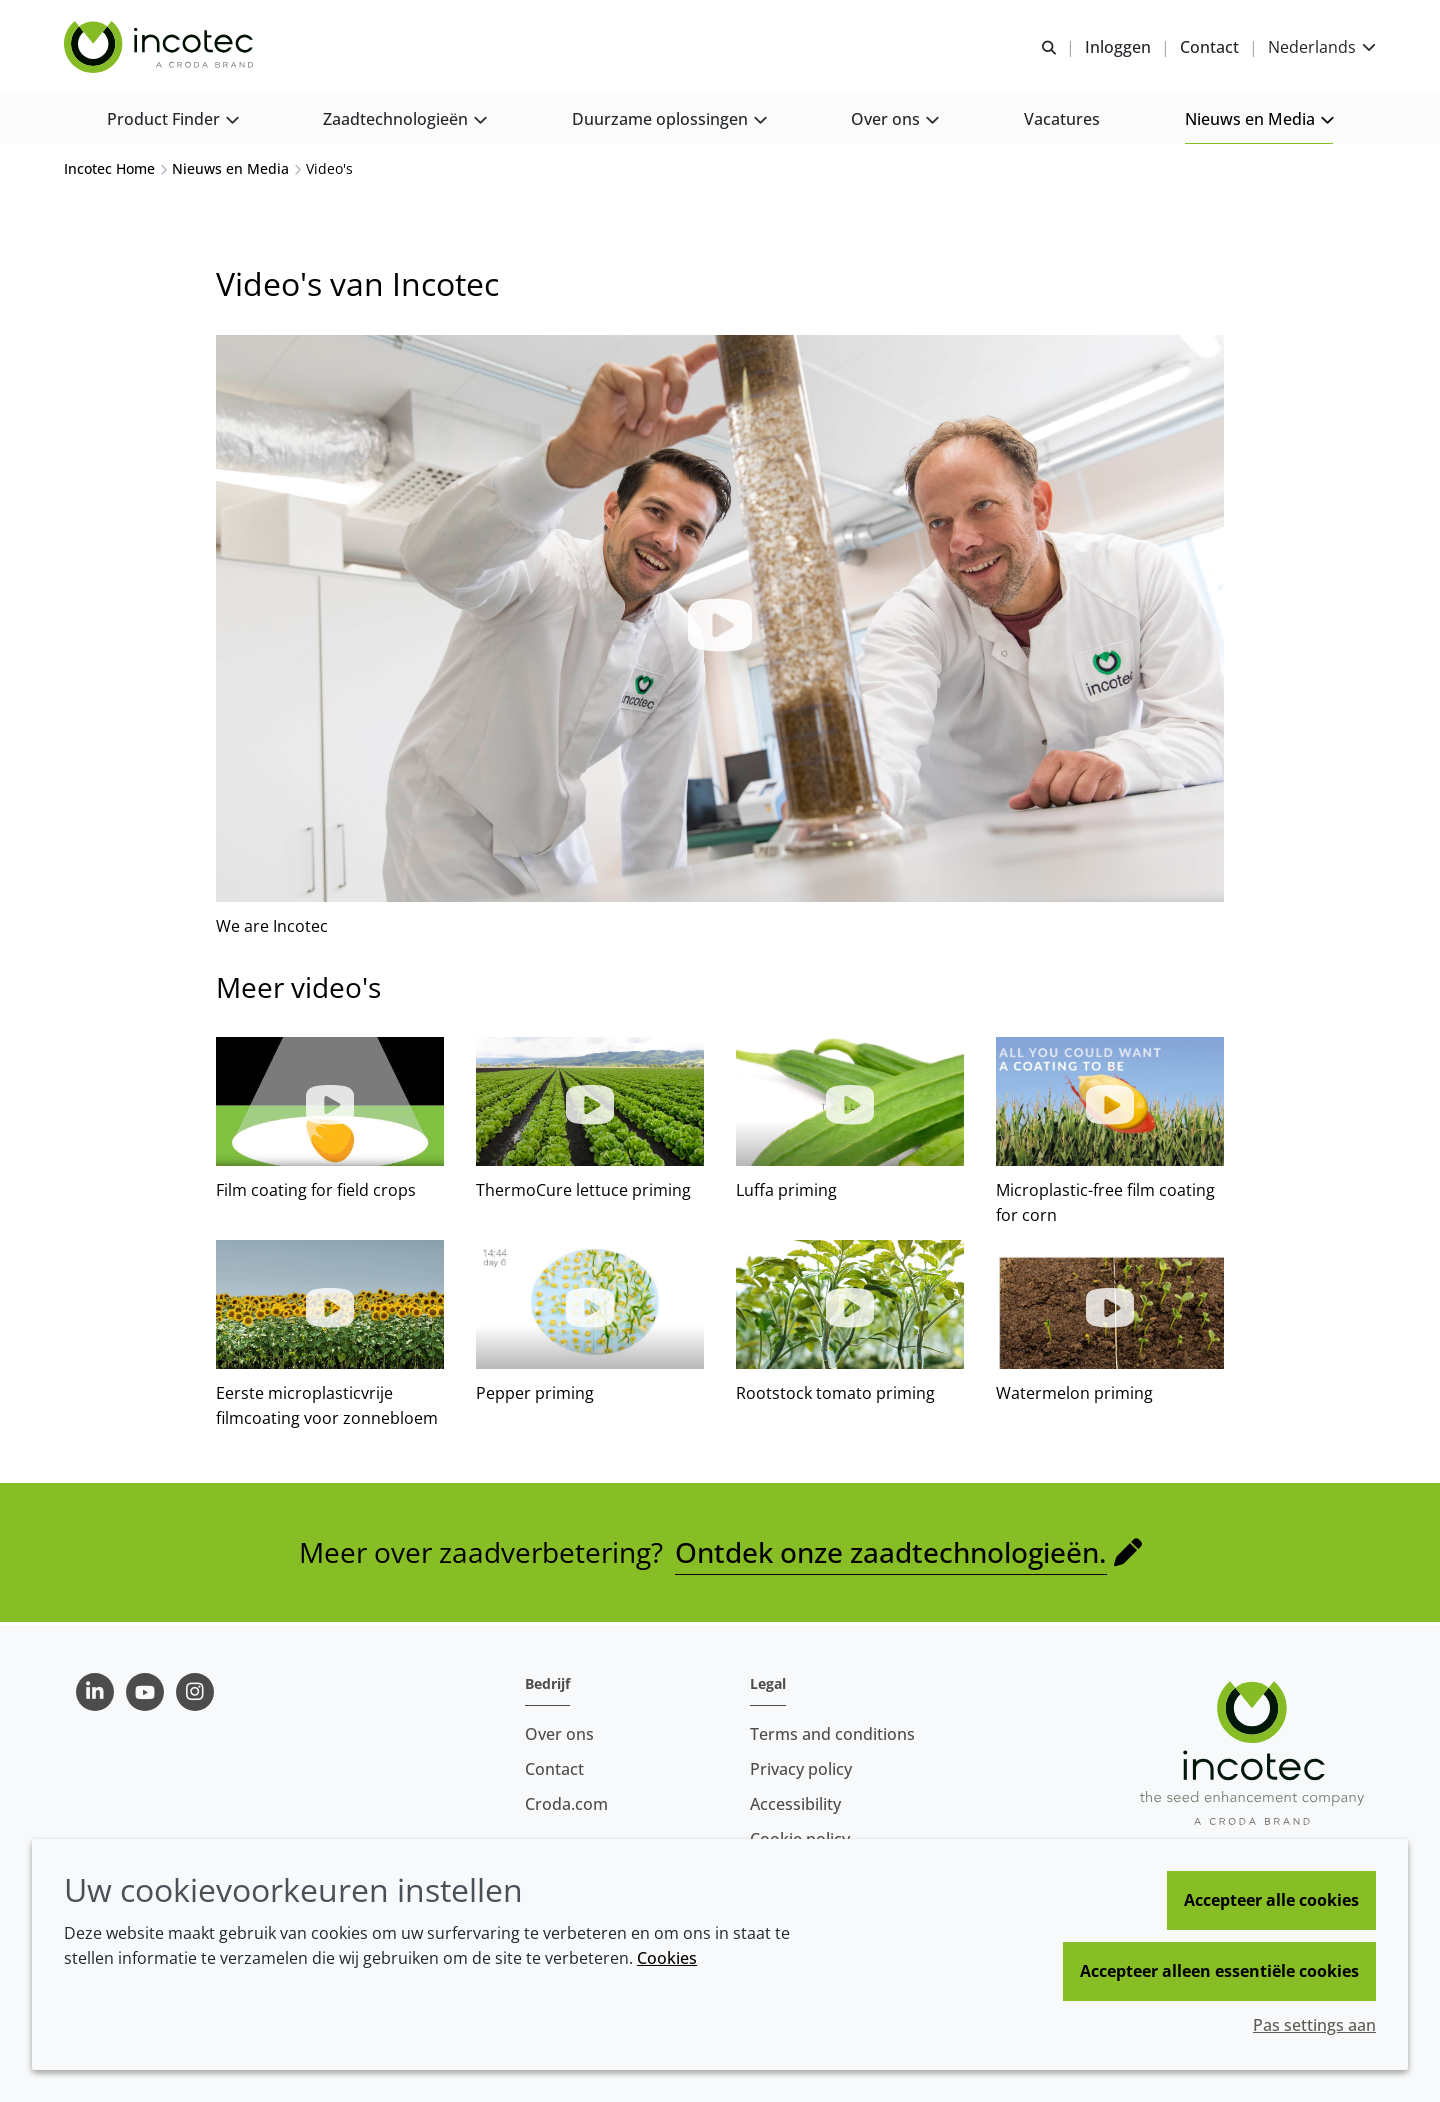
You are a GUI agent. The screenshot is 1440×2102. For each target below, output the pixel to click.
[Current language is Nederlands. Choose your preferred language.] (1322, 47)
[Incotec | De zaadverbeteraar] (161, 48)
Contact (554, 1769)
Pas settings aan (1314, 2025)
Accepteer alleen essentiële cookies (1219, 1971)
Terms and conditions (832, 1734)
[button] (172, 120)
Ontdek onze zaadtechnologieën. (891, 1554)
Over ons (559, 1734)
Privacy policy (801, 1769)
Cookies (667, 1958)
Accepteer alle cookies (1271, 1900)
